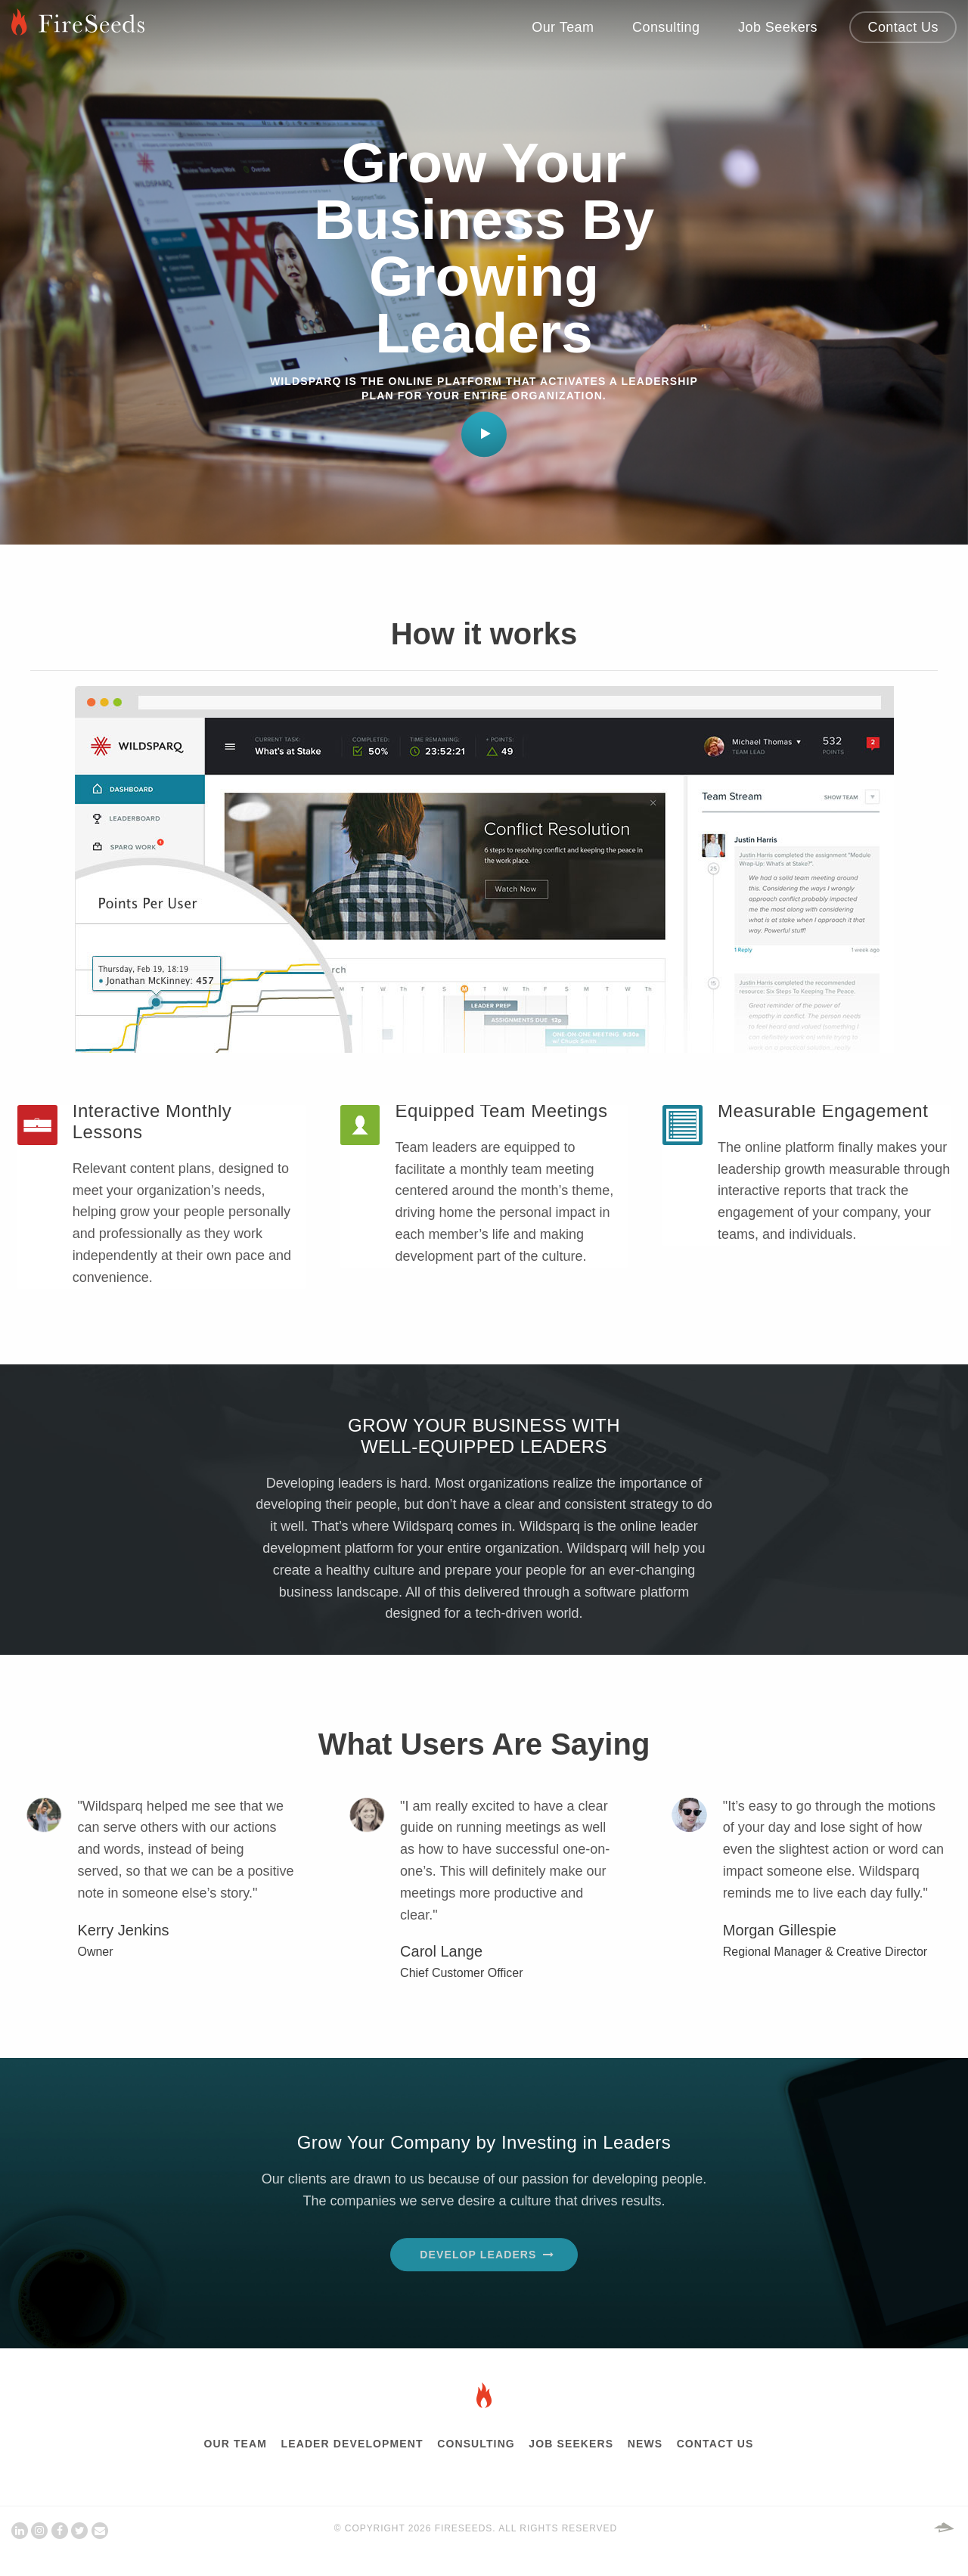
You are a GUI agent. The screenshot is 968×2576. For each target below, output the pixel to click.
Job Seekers (778, 27)
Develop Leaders (478, 2255)
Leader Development (352, 2443)
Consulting (666, 27)
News (645, 2443)
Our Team (563, 27)
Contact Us (903, 27)
